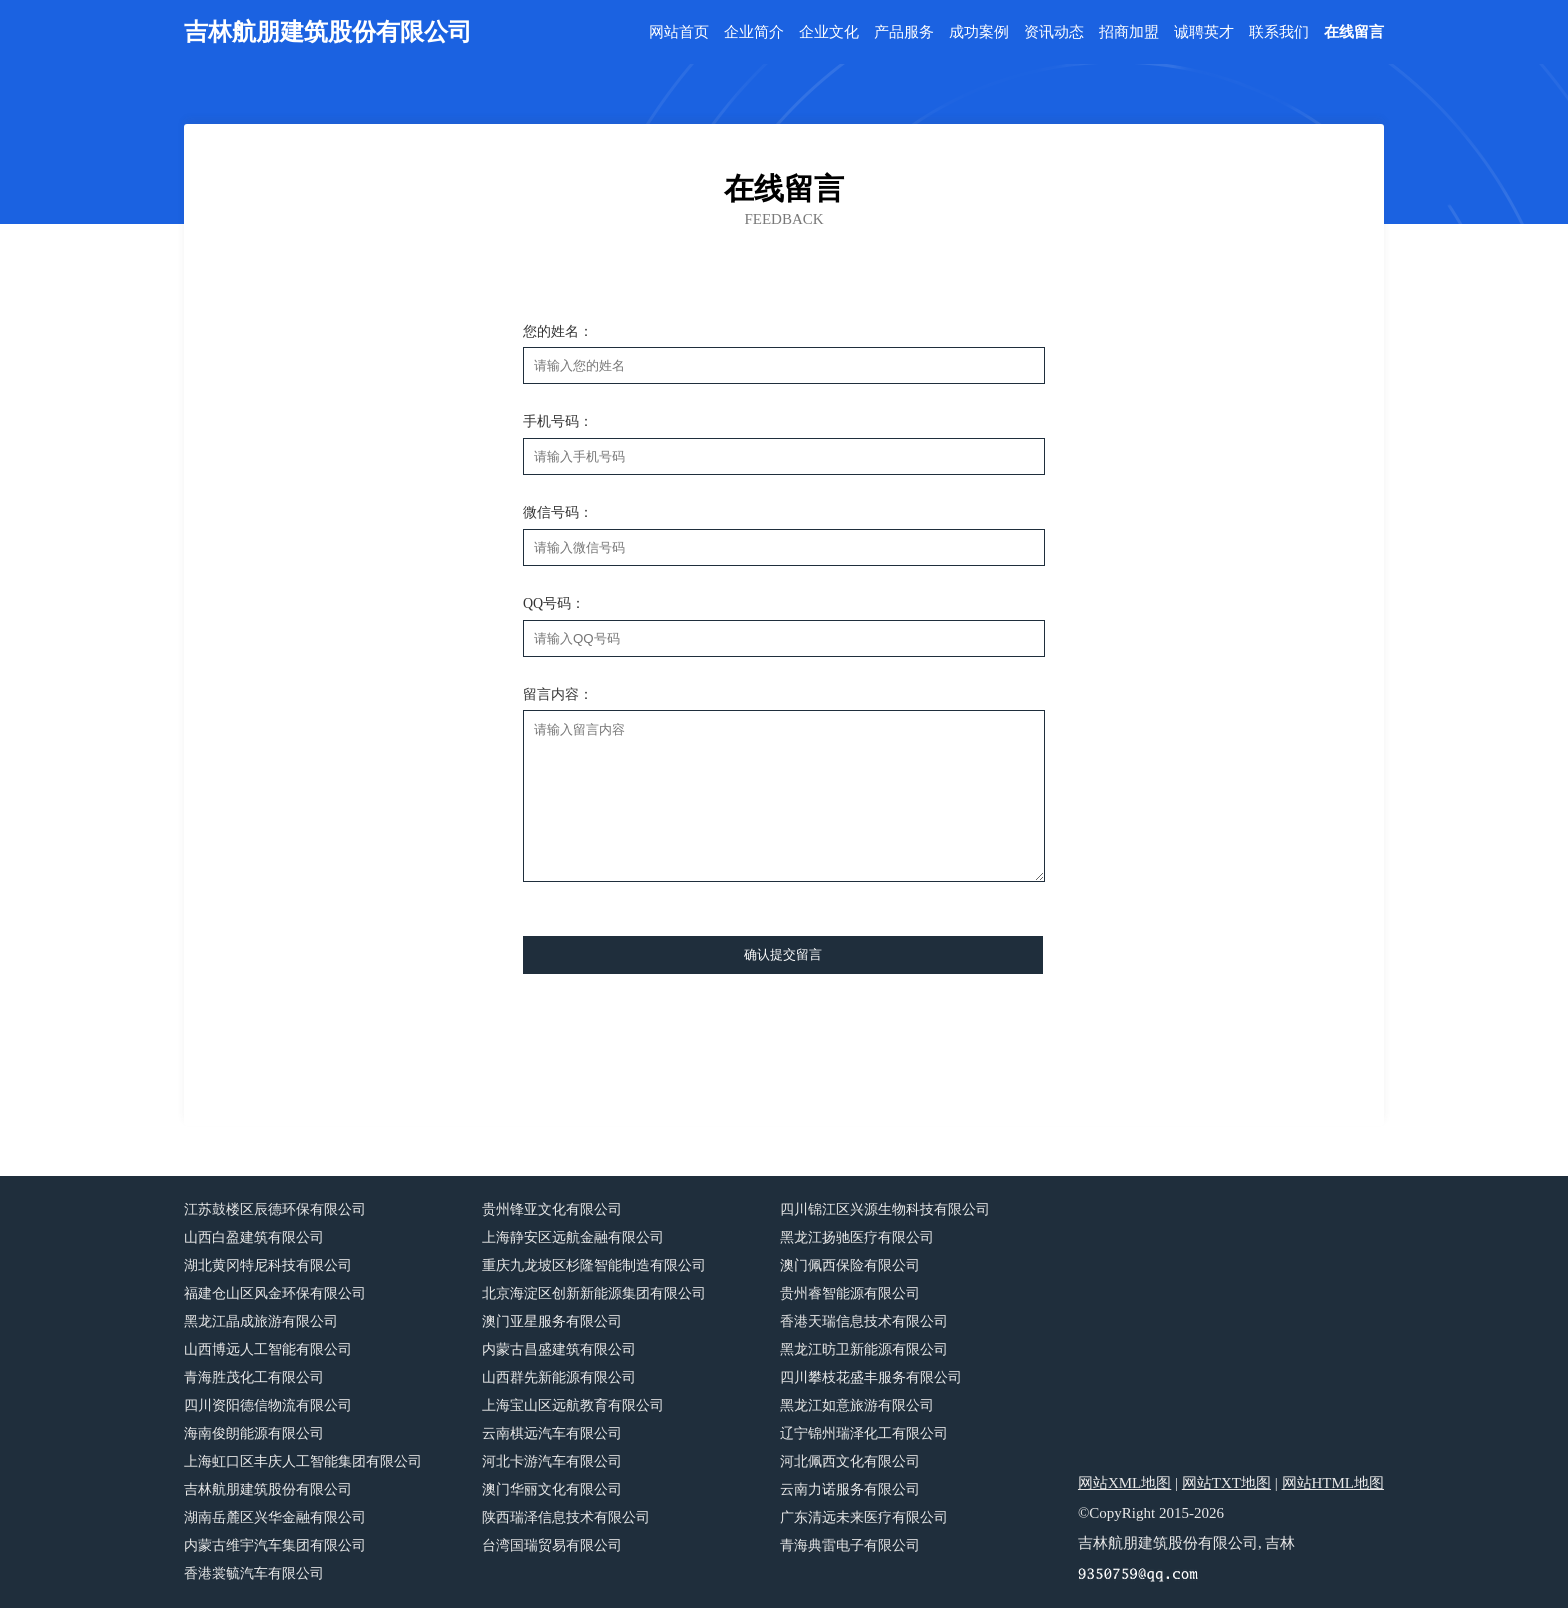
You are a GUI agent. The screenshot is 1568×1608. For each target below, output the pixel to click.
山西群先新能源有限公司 (559, 1377)
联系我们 (1279, 32)
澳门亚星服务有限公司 (552, 1321)
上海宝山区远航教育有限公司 (573, 1405)
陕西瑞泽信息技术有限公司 (566, 1517)
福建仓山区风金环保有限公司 (275, 1293)
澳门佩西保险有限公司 (850, 1265)
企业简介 (754, 32)
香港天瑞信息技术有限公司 (864, 1321)
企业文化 (829, 32)
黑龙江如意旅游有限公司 (857, 1405)
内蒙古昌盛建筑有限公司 (559, 1349)
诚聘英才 (1204, 32)
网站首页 (679, 32)
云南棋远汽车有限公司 (552, 1433)
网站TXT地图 (1226, 1483)
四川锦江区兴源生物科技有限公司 (885, 1209)
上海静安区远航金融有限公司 (573, 1237)
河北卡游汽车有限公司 (552, 1461)
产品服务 (904, 32)
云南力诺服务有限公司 (850, 1489)
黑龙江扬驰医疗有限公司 (857, 1237)
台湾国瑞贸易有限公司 (552, 1545)
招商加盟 (1129, 32)
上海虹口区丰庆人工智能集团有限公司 (303, 1461)
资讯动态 (1054, 32)
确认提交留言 (783, 954)
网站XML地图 (1124, 1483)
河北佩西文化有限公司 (850, 1461)
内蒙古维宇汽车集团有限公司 (275, 1545)
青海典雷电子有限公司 (850, 1545)
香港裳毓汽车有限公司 (254, 1573)
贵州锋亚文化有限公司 (552, 1209)
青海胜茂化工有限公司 (254, 1377)
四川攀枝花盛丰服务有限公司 (871, 1377)
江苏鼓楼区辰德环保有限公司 (275, 1209)
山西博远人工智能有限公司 (268, 1349)
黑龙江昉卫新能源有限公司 (864, 1349)
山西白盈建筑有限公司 (254, 1237)
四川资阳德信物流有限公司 (268, 1405)
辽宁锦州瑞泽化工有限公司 (864, 1433)
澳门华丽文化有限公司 (552, 1489)
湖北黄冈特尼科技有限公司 (268, 1265)
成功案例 (979, 32)
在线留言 (1354, 32)
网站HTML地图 (1333, 1483)
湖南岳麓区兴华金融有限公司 (275, 1517)
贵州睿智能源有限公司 (850, 1293)
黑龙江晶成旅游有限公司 (261, 1321)
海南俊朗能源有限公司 (254, 1433)
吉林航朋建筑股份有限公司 (268, 1489)
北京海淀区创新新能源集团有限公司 (594, 1293)
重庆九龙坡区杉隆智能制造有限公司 (594, 1265)
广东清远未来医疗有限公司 (864, 1517)
